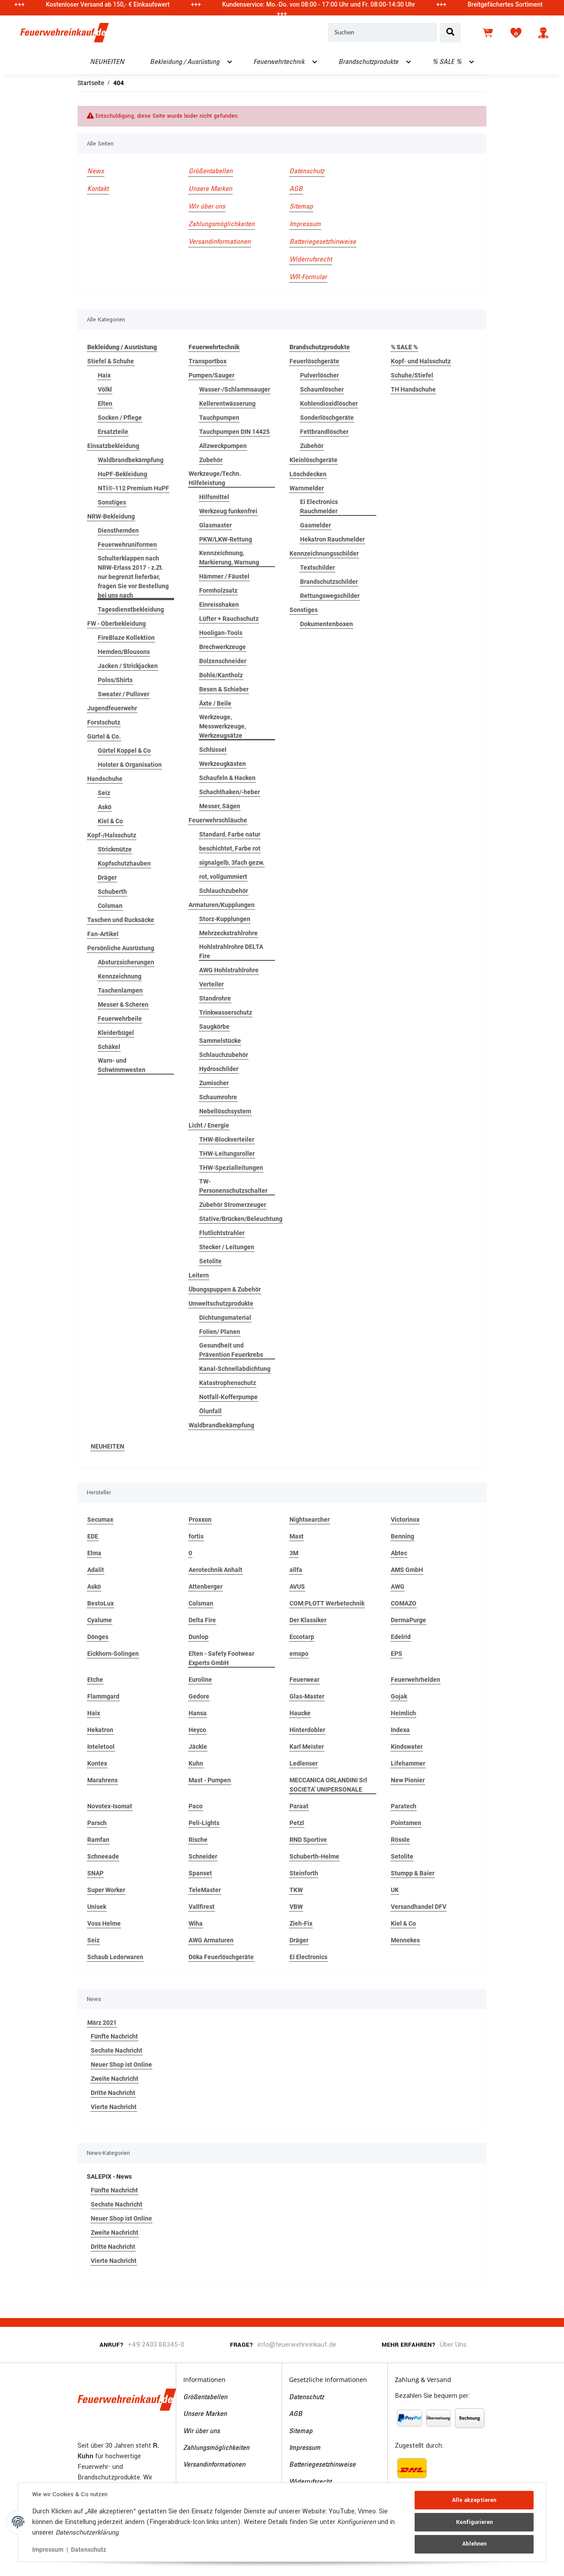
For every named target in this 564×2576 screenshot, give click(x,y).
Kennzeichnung (119, 976)
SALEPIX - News (109, 2176)
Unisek (96, 1906)
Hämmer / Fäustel (224, 576)
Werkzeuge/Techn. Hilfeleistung (215, 478)
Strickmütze (115, 849)
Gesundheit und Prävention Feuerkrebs (231, 1350)
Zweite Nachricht (114, 2078)
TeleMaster (205, 1889)
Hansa (198, 1713)
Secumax (100, 1519)
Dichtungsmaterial (225, 1317)
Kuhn (196, 1763)
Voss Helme (104, 1923)
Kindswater (407, 1746)
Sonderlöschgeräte (327, 417)
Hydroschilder (218, 1068)
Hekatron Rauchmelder (332, 539)
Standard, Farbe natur (229, 834)
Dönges (97, 1636)
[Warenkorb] (488, 32)
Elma (94, 1553)
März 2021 (102, 2022)
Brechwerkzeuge (222, 646)
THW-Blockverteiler (226, 1139)
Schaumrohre (218, 1097)
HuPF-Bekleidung (122, 474)
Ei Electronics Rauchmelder (319, 506)
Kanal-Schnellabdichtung (235, 1368)
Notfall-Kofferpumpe (228, 1396)
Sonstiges (112, 502)
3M (293, 1553)
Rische (198, 1839)
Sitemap (301, 206)
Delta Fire (202, 1620)
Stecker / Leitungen (226, 1247)
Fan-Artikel (103, 933)
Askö (104, 806)
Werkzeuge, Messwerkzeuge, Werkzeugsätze (222, 726)
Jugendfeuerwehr (112, 708)
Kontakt (97, 189)
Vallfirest (202, 1906)
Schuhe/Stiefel (412, 375)
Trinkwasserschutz (225, 1012)
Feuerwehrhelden (415, 1679)
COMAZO (403, 1603)
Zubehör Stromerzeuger (232, 1204)
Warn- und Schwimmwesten (121, 1065)
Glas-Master (306, 1696)
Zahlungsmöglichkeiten (222, 224)
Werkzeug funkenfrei (228, 511)
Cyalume (99, 1620)
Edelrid (401, 1636)
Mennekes (405, 1940)
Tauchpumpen (219, 417)
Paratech (403, 1806)
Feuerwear (304, 1679)
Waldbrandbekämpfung (130, 459)
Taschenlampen (120, 990)
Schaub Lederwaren (115, 1956)
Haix (104, 375)
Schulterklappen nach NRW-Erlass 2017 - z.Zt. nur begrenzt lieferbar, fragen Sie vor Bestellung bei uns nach (133, 577)
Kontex (97, 1763)
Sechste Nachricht (116, 2050)
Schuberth (112, 891)
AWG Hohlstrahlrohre (229, 970)
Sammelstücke (220, 1040)
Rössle (400, 1839)
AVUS (297, 1586)
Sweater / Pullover (123, 694)
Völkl (105, 389)
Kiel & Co (110, 821)
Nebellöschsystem (225, 1111)
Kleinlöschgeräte (313, 459)
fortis (196, 1536)
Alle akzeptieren (474, 2500)
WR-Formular (308, 277)
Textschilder (317, 567)
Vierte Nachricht (114, 2106)
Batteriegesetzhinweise (322, 242)
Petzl (296, 1822)
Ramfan (98, 1839)
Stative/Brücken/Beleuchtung (240, 1218)
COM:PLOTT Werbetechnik (326, 1603)
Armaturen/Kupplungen (222, 904)
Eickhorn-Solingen (113, 1653)
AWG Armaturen (211, 1940)
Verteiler (211, 984)
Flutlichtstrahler (222, 1232)
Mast (296, 1536)
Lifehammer (408, 1763)
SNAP (95, 1873)
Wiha (196, 1923)
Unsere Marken (210, 189)
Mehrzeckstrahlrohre (228, 933)
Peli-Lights (204, 1822)
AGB (296, 189)
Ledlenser (303, 1763)
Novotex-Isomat (109, 1806)
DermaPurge (408, 1620)
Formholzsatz (218, 590)
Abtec (399, 1553)
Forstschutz (103, 722)
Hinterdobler (307, 1729)
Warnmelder (306, 488)
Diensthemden (118, 530)
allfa (295, 1569)
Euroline (200, 1679)
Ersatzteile (113, 431)
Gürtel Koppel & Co (124, 750)
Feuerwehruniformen (127, 544)
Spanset (200, 1873)
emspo (298, 1653)
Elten (105, 403)
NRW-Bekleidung (111, 516)
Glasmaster (215, 525)
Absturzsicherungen (126, 962)
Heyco (197, 1729)
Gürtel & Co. (104, 736)
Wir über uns (207, 206)
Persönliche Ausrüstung (120, 948)
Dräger (107, 877)
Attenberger (206, 1586)
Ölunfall (210, 1411)
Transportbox (207, 361)
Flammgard (103, 1696)
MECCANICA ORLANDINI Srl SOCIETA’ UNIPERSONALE (328, 1785)
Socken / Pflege (120, 417)
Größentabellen (211, 171)
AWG (397, 1586)
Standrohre (215, 998)
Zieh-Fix (300, 1923)
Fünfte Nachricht (114, 2036)
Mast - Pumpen (210, 1780)
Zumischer (214, 1082)
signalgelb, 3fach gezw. (231, 862)
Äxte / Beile (215, 703)
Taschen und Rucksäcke (120, 919)
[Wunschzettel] (516, 32)
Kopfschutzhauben (124, 863)
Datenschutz (306, 171)
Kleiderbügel (116, 1032)
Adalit (95, 1569)
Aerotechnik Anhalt (215, 1569)
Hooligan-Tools (220, 632)
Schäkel (109, 1046)
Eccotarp (301, 1636)
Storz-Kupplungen (224, 918)
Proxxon (200, 1519)
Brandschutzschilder (329, 581)
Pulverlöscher (319, 375)
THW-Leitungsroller (227, 1153)
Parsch (97, 1822)
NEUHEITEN (107, 1446)
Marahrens (102, 1780)
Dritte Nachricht (113, 2092)
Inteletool (101, 1746)
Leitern (199, 1275)
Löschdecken (308, 474)
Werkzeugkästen (222, 763)
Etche (95, 1679)
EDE (92, 1536)
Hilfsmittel (214, 496)
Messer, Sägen (219, 806)
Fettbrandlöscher (324, 431)
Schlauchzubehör (223, 890)
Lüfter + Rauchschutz (229, 618)
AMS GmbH (407, 1569)
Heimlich (403, 1713)
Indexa (400, 1729)
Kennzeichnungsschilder (324, 553)
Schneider (203, 1856)
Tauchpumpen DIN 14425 (234, 431)
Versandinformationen (220, 242)
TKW (296, 1889)
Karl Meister (306, 1746)
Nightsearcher (309, 1519)
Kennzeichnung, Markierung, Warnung (229, 557)
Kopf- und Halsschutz (421, 361)
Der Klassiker (308, 1620)
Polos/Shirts (115, 679)
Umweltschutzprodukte (221, 1303)
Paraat (298, 1806)
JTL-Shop (515, 2564)
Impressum (305, 224)
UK (395, 1889)
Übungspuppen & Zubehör (225, 1289)
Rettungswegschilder (330, 595)
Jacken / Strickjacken (128, 665)
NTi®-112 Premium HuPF (133, 488)
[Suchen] (382, 32)
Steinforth (303, 1873)
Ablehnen (474, 2544)
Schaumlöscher (322, 389)
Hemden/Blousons (124, 651)
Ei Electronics (308, 1956)
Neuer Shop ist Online (121, 2064)
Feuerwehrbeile (120, 1018)
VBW (296, 1906)
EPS (396, 1653)
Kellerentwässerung (227, 403)
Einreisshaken (219, 604)
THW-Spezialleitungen (231, 1167)
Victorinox (405, 1519)
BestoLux (100, 1603)
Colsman (110, 905)
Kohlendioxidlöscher (329, 403)
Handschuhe (104, 778)
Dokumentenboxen (326, 623)
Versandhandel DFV (418, 1906)
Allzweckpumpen (223, 445)
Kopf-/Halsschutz (111, 835)
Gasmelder (315, 525)
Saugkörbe (214, 1026)
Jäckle (198, 1746)
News (95, 171)
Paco (196, 1806)
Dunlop (198, 1636)
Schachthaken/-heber (229, 791)
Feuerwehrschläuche (218, 820)
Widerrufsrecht (310, 259)
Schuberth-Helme (314, 1856)
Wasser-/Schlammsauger (234, 389)
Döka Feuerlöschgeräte (221, 1956)
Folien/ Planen (219, 1331)
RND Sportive (308, 1839)
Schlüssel (212, 749)
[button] (543, 32)
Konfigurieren (474, 2522)
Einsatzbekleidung (113, 445)
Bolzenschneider (222, 661)
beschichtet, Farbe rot (229, 848)
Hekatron (100, 1729)
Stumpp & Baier (412, 1873)
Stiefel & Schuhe (110, 361)
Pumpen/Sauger (211, 375)
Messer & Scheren (123, 1004)
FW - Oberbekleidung (116, 623)
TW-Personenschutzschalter (233, 1186)
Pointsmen (406, 1822)
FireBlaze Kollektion (126, 637)
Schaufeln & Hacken (227, 777)
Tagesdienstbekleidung (131, 609)
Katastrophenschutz (227, 1382)
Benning (402, 1536)
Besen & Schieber (224, 689)
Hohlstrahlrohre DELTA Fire (231, 951)
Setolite (210, 1261)
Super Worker (106, 1889)
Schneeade (103, 1856)
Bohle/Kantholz (221, 675)
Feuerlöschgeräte (314, 361)
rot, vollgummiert (223, 876)
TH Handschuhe (413, 389)
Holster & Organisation (130, 764)
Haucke (300, 1713)
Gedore (199, 1696)
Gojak (399, 1696)
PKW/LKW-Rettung (225, 539)
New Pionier (408, 1780)
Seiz (104, 792)
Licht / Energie (209, 1125)
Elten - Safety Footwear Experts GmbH (221, 1658)
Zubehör (211, 459)
